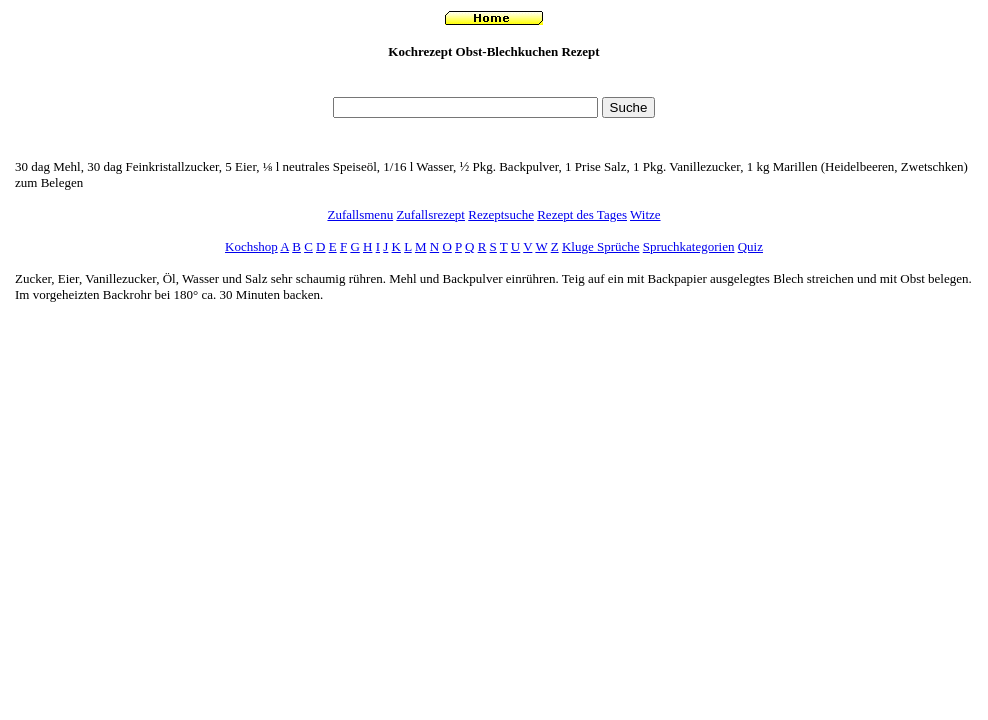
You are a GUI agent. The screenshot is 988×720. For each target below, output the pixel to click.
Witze (645, 214)
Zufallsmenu (360, 214)
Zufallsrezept (430, 214)
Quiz (750, 246)
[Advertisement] (494, 83)
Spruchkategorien (689, 246)
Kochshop (251, 246)
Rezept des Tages (582, 214)
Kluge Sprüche (601, 246)
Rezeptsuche (501, 214)
